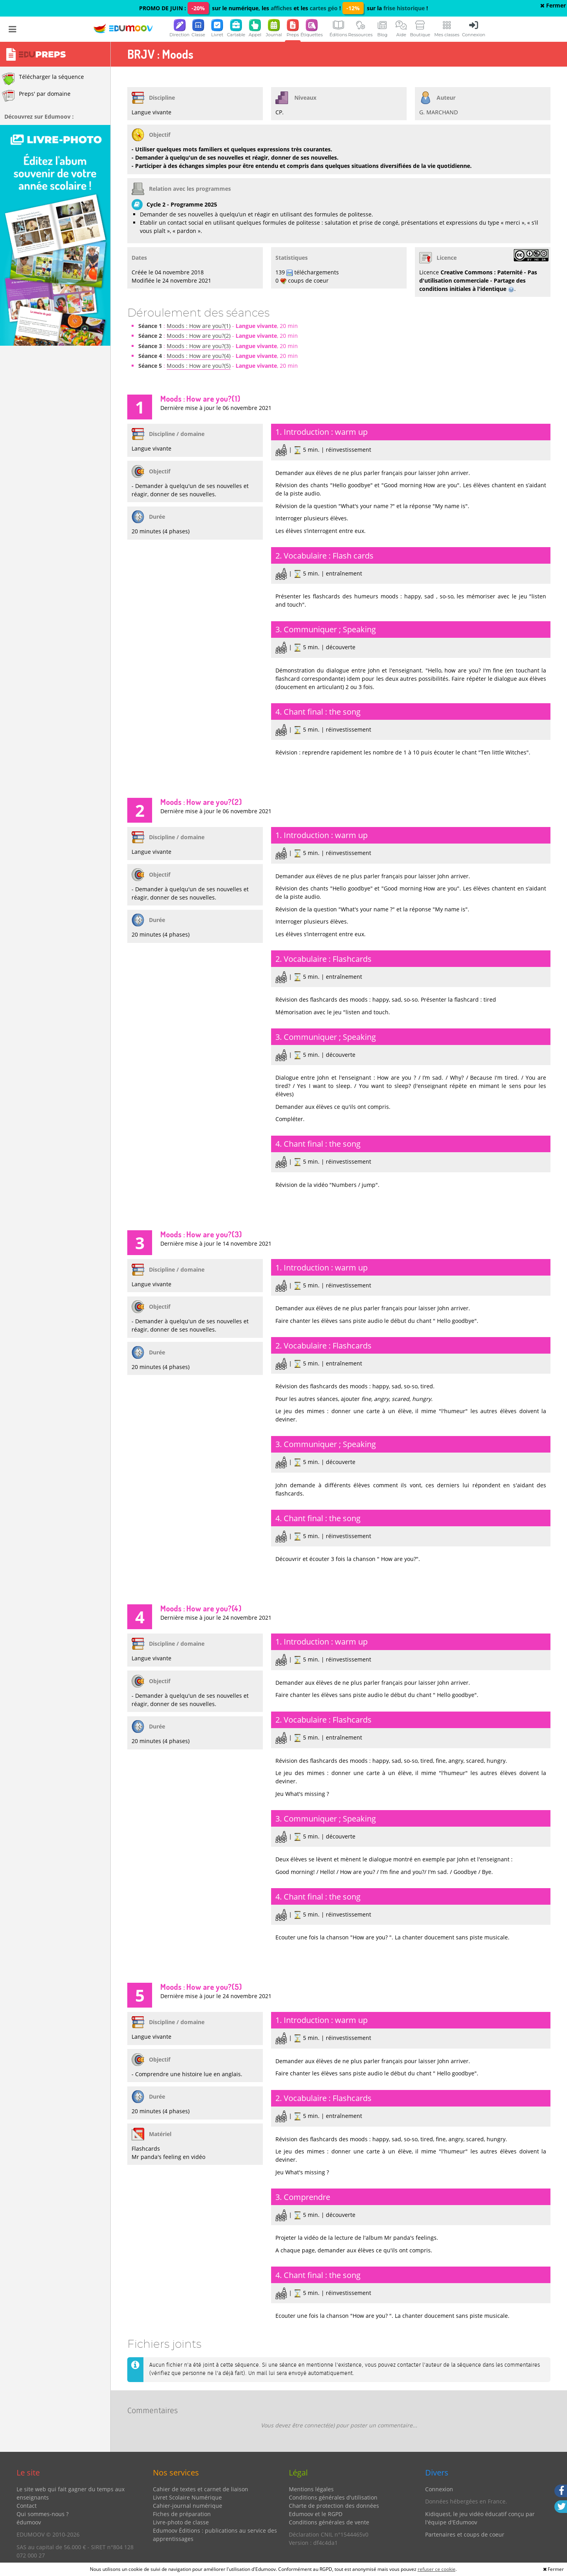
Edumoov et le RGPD (315, 2514)
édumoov (29, 2522)
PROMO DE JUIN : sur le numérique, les (205, 8)
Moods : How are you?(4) (199, 355)
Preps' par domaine (36, 95)
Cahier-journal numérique (187, 2505)
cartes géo (324, 8)
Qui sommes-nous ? (43, 2514)
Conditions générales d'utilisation (333, 2497)
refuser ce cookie (436, 2569)
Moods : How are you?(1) (199, 326)
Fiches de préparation (182, 2514)
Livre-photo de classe (181, 2522)
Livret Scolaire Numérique (187, 2497)
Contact (27, 2505)
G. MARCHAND (438, 112)
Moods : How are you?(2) (199, 335)
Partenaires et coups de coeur (464, 2534)
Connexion (439, 2489)
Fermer (553, 5)
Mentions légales (311, 2489)
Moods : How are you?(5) (199, 365)
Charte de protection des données (334, 2505)
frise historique (404, 8)
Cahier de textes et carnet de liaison (200, 2489)
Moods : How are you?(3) (199, 346)
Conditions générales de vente (329, 2522)
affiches (281, 8)
